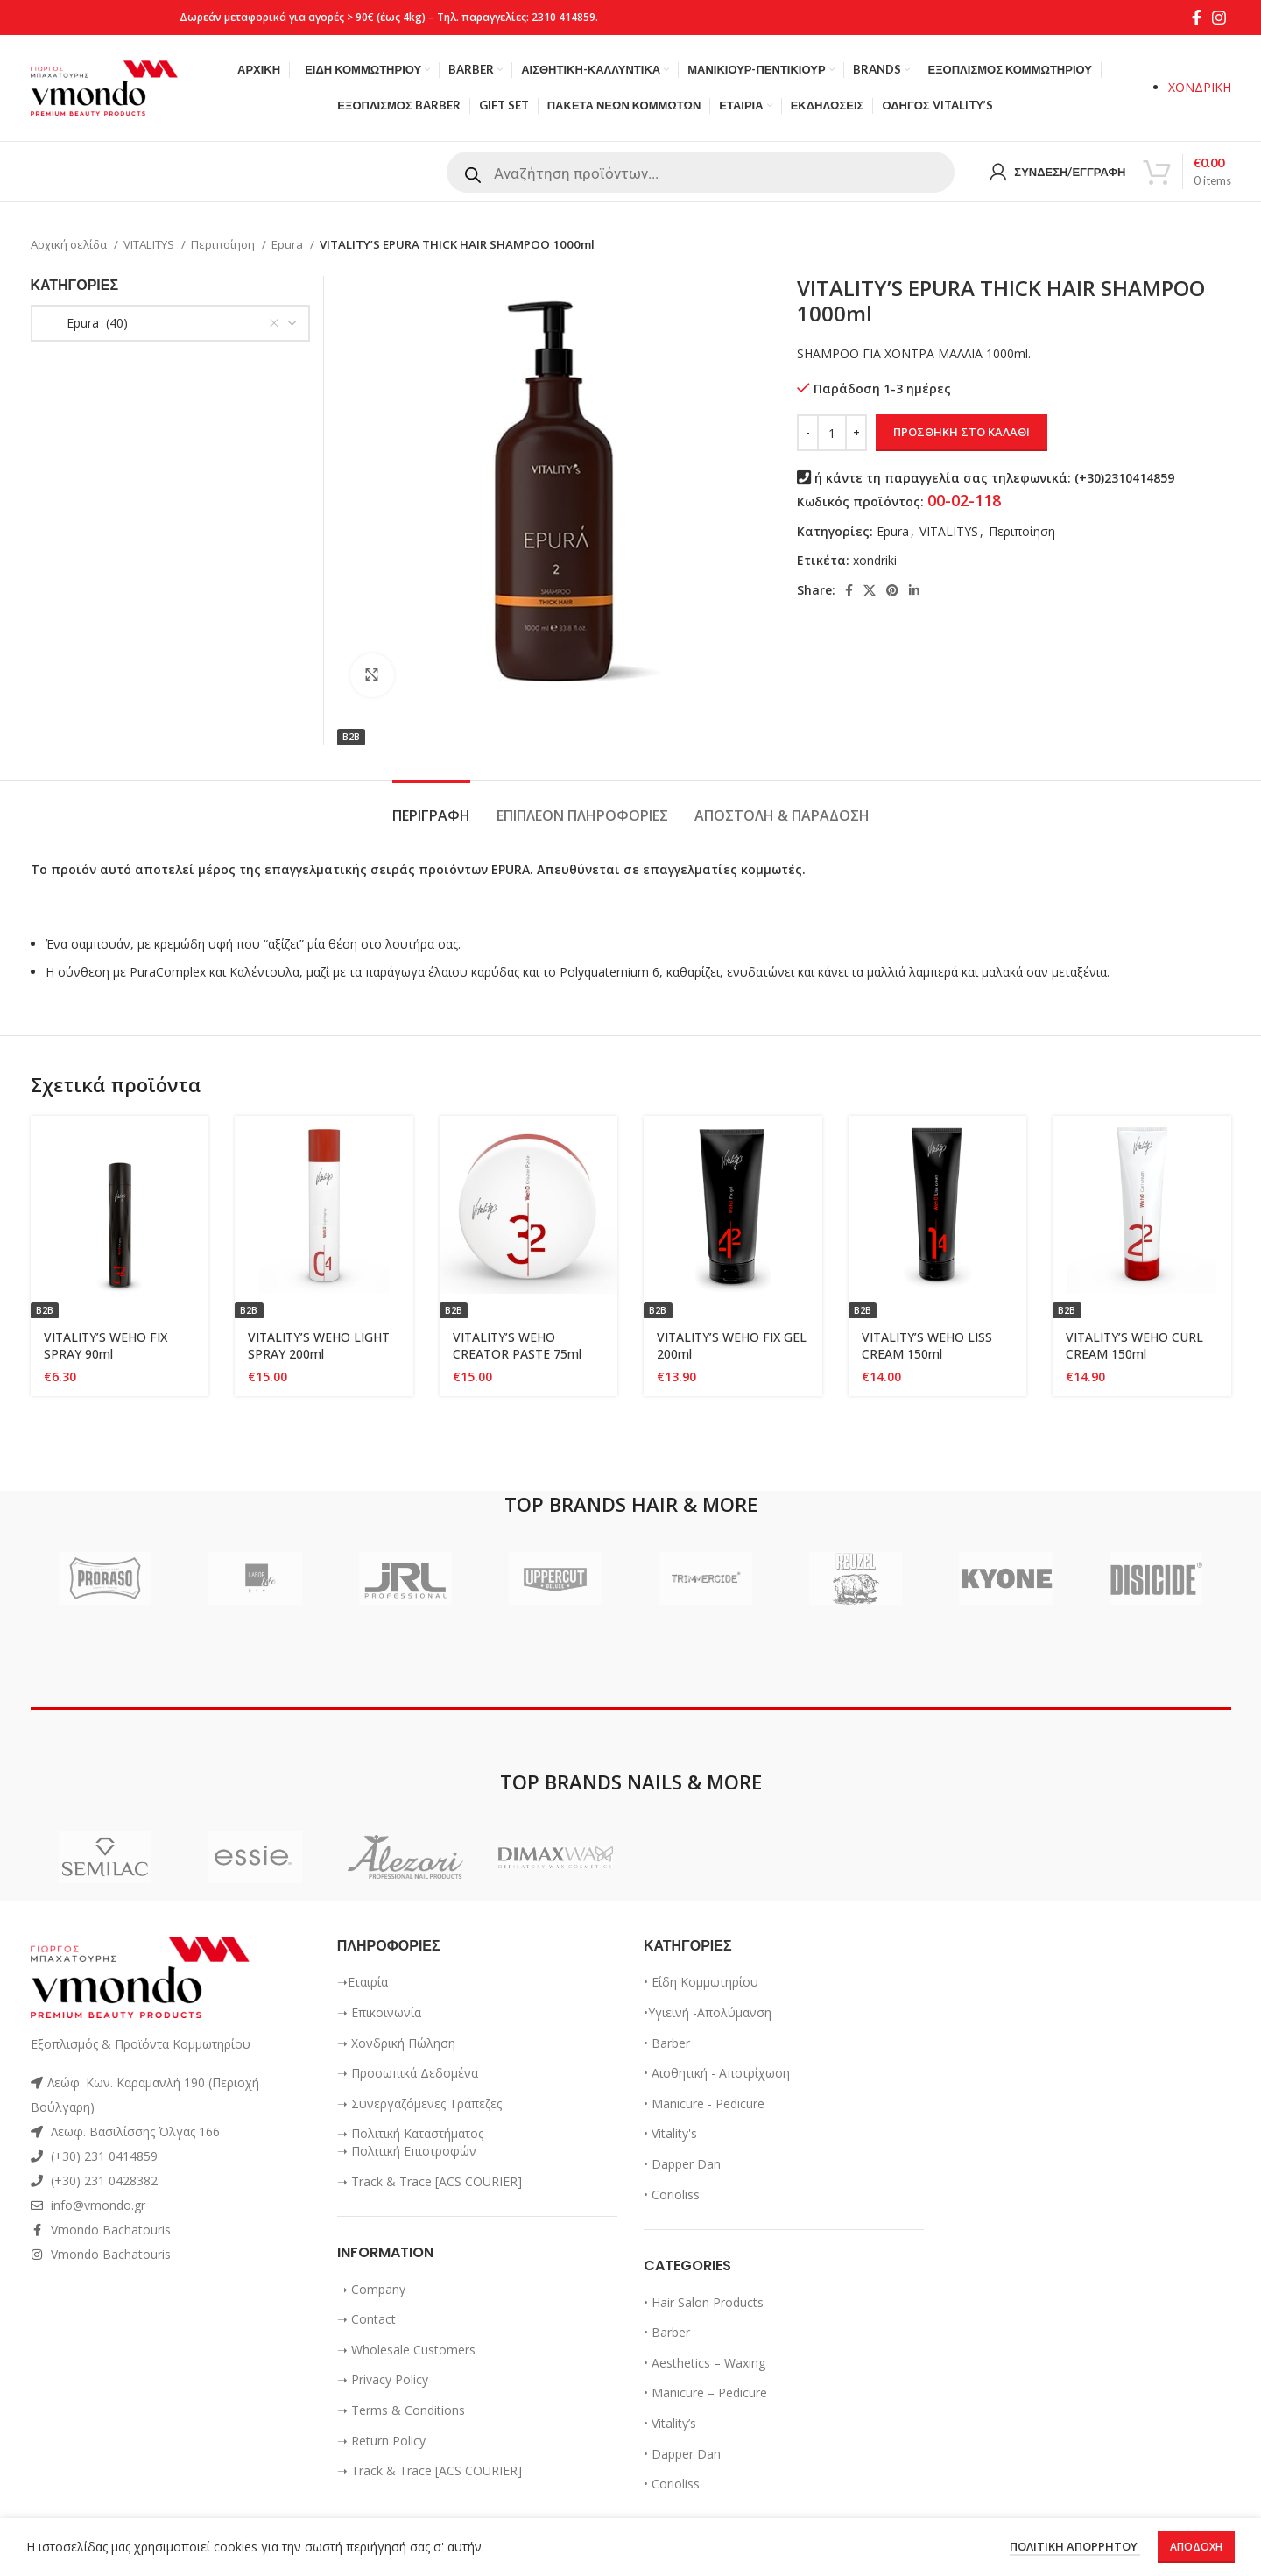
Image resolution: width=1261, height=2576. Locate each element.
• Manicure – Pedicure (705, 2392)
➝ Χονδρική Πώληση (396, 2043)
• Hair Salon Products (704, 2302)
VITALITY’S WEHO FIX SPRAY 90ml (105, 1346)
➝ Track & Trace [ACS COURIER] (429, 2181)
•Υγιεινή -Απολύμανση (707, 2012)
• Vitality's (670, 2133)
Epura (288, 244)
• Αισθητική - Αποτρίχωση (717, 2072)
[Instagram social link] (1219, 17)
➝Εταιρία (362, 1981)
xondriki (875, 560)
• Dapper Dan (682, 2164)
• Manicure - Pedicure (704, 2103)
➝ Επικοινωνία (379, 2012)
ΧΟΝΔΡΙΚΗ (1199, 87)
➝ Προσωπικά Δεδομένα (407, 2072)
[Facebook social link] (1197, 17)
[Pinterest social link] (892, 590)
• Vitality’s (670, 2423)
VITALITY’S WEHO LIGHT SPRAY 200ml (319, 1346)
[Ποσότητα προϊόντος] (832, 432)
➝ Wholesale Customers (406, 2349)
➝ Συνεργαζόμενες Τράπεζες (419, 2103)
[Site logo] (104, 86)
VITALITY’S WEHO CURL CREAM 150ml (1134, 1346)
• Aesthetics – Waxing (704, 2362)
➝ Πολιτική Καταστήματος (410, 2133)
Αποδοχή (1196, 2546)
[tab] (431, 807)
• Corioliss (672, 2194)
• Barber (667, 2043)
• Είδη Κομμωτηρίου (701, 1981)
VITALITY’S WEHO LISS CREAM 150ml (927, 1346)
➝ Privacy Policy (382, 2379)
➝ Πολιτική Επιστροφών (406, 2150)
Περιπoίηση (224, 244)
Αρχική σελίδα (70, 244)
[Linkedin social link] (914, 590)
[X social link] (869, 590)
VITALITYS (150, 244)
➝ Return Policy (381, 2440)
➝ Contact (366, 2319)
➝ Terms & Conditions (401, 2410)
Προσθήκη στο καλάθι (961, 432)
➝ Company (371, 2289)
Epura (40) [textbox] (87, 322)
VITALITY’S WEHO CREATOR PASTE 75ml (517, 1346)
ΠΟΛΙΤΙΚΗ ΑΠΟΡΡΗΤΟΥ (1075, 2547)
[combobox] (170, 323)
